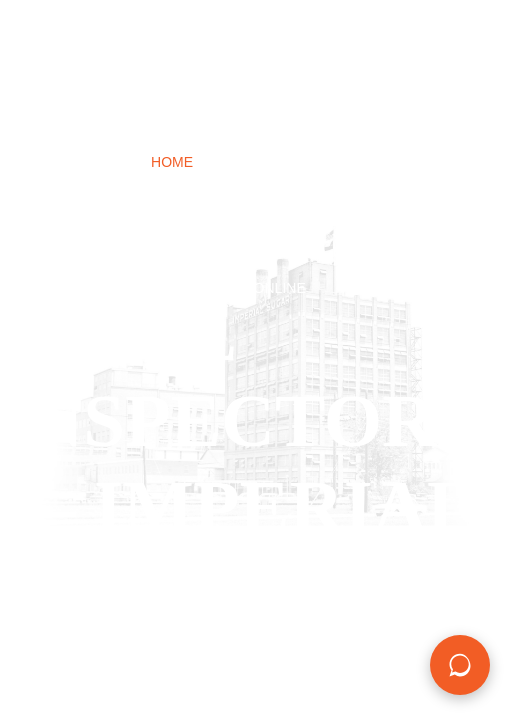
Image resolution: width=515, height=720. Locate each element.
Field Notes (272, 246)
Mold (408, 204)
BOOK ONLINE (257, 288)
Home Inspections (293, 162)
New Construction (161, 204)
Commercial (148, 246)
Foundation (312, 204)
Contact (381, 246)
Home (172, 162)
